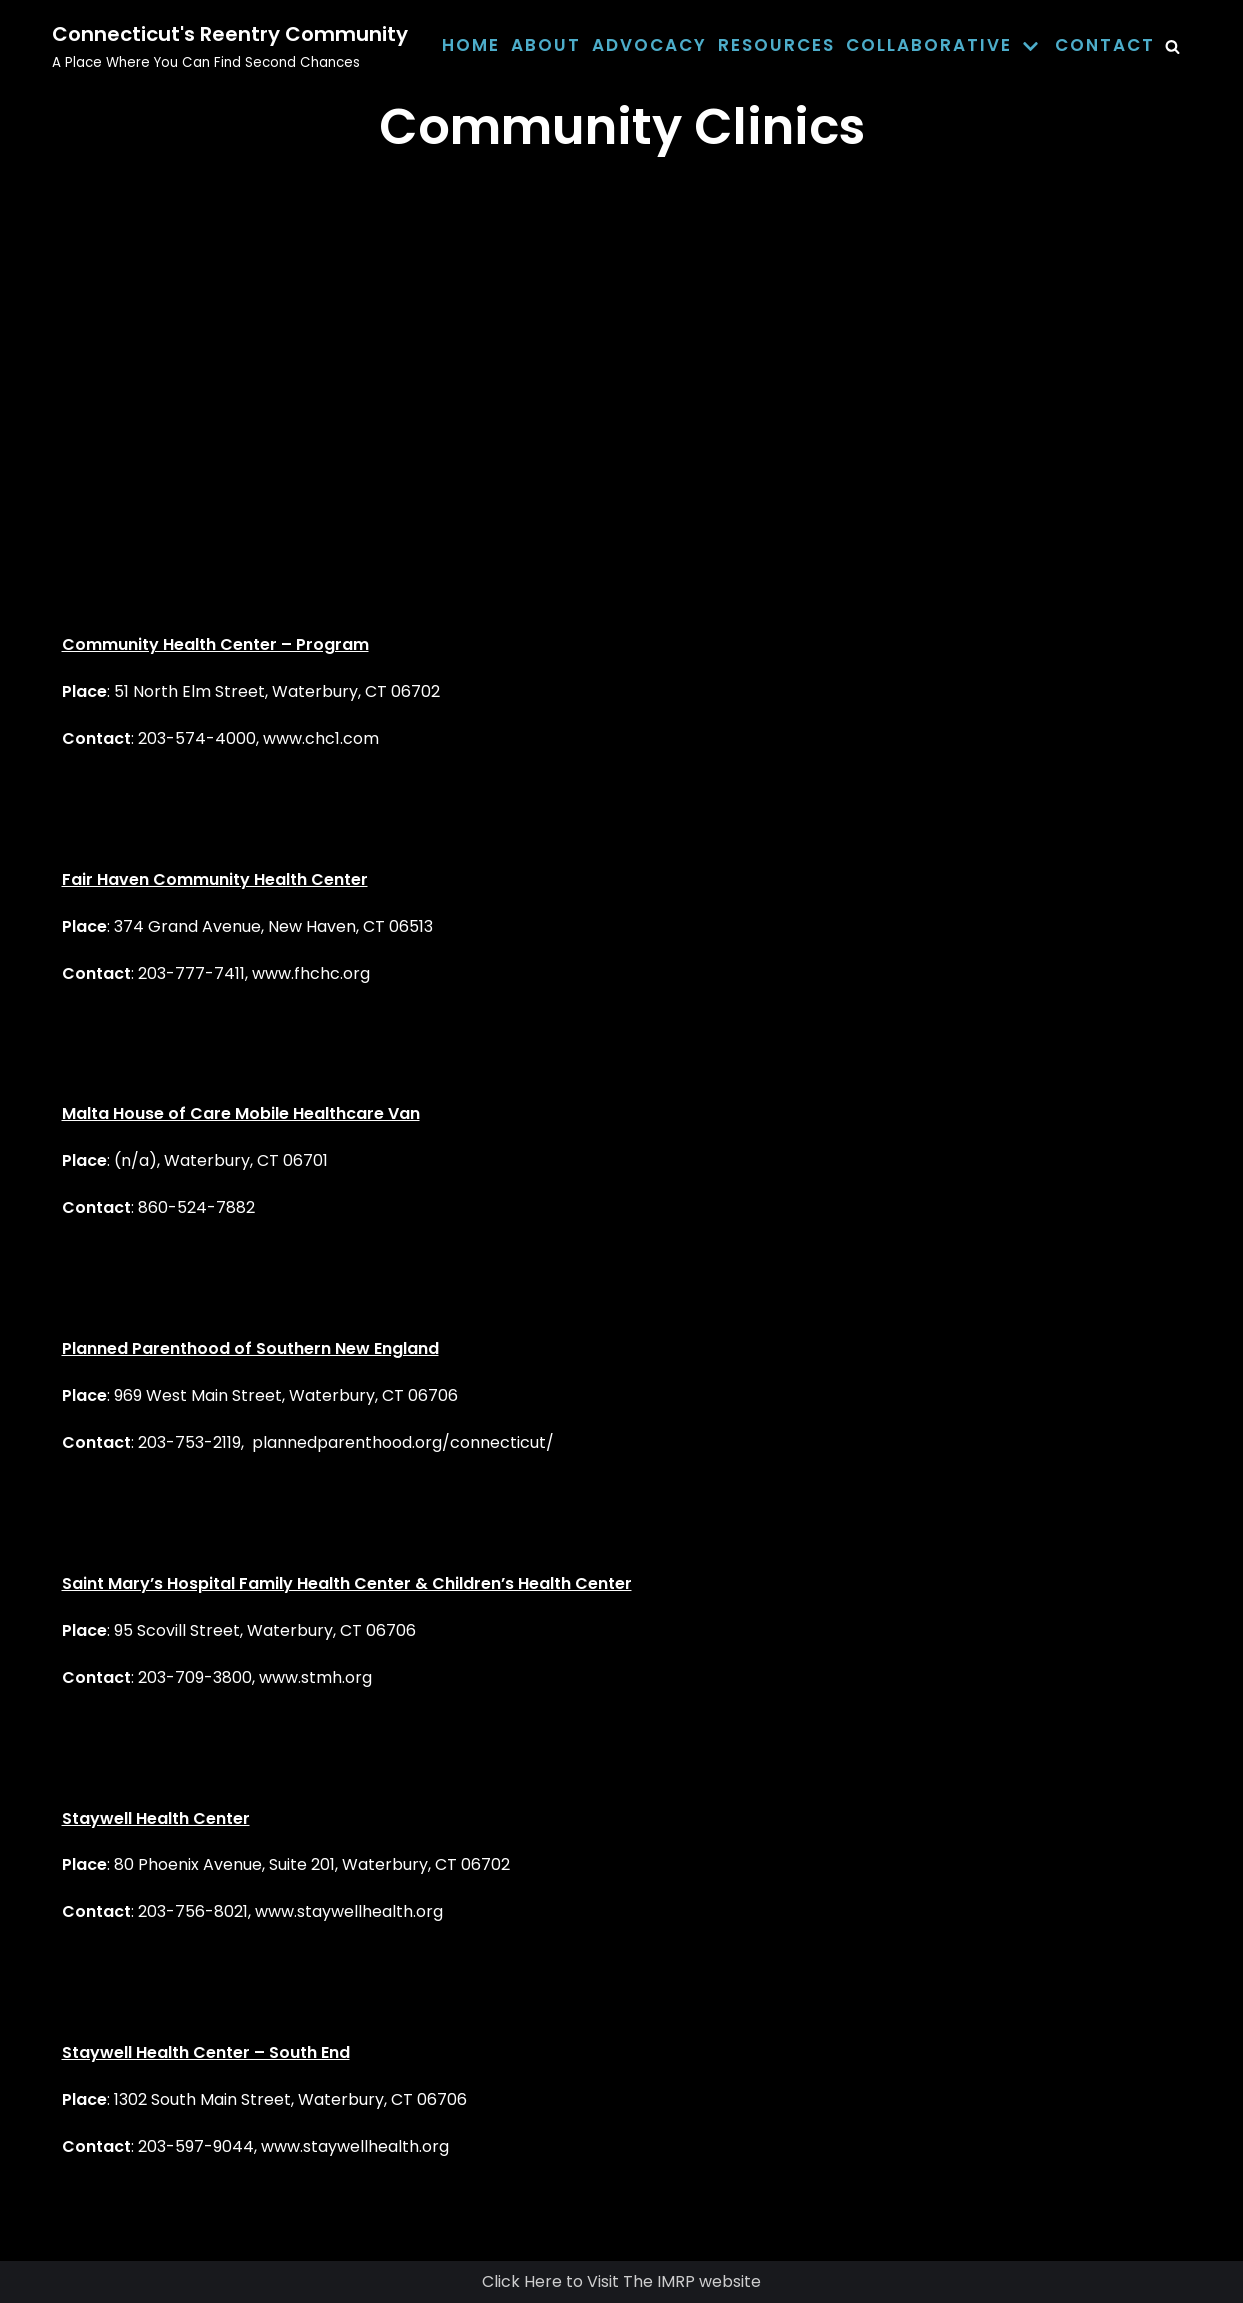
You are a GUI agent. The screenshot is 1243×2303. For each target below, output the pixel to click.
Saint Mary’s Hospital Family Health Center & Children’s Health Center (347, 1583)
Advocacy (649, 45)
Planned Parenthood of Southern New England (250, 1348)
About (546, 45)
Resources (776, 45)
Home (471, 45)
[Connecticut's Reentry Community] (230, 46)
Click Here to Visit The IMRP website (621, 2281)
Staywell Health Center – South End (206, 2052)
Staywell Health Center (156, 1818)
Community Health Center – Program (215, 644)
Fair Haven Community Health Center (215, 879)
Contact (1105, 45)
